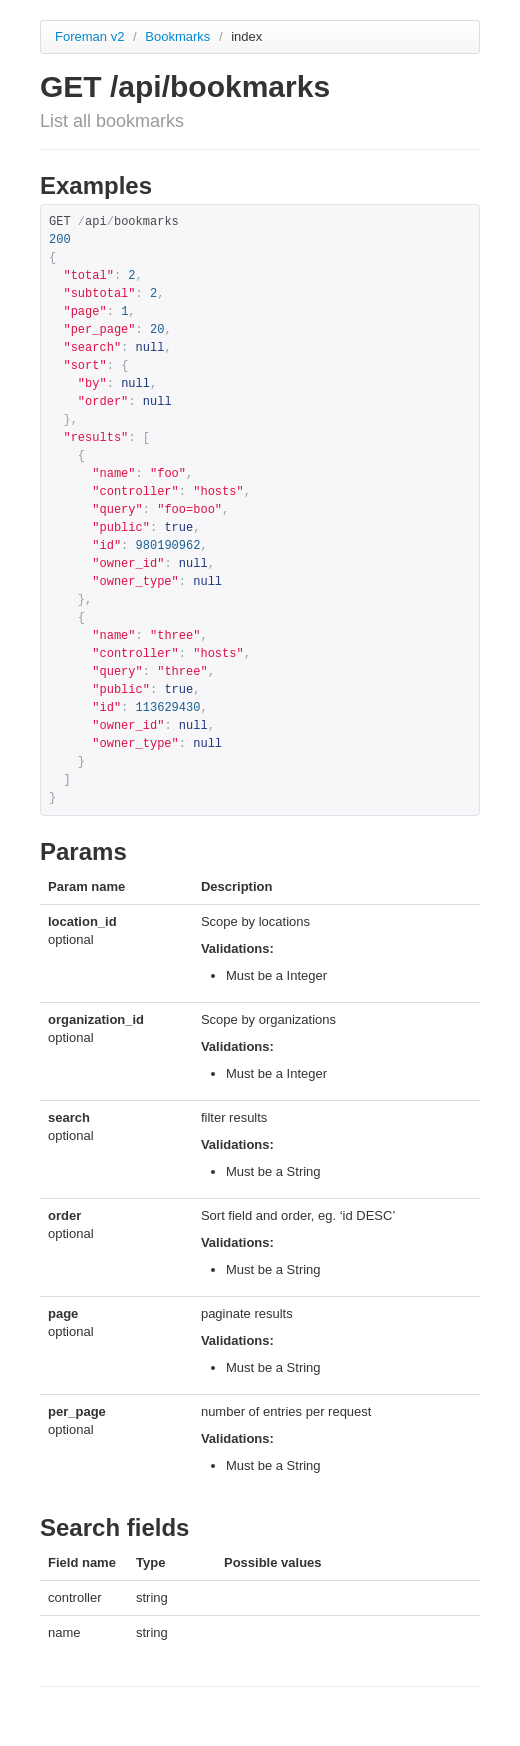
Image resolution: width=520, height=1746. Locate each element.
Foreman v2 (89, 36)
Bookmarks (179, 36)
